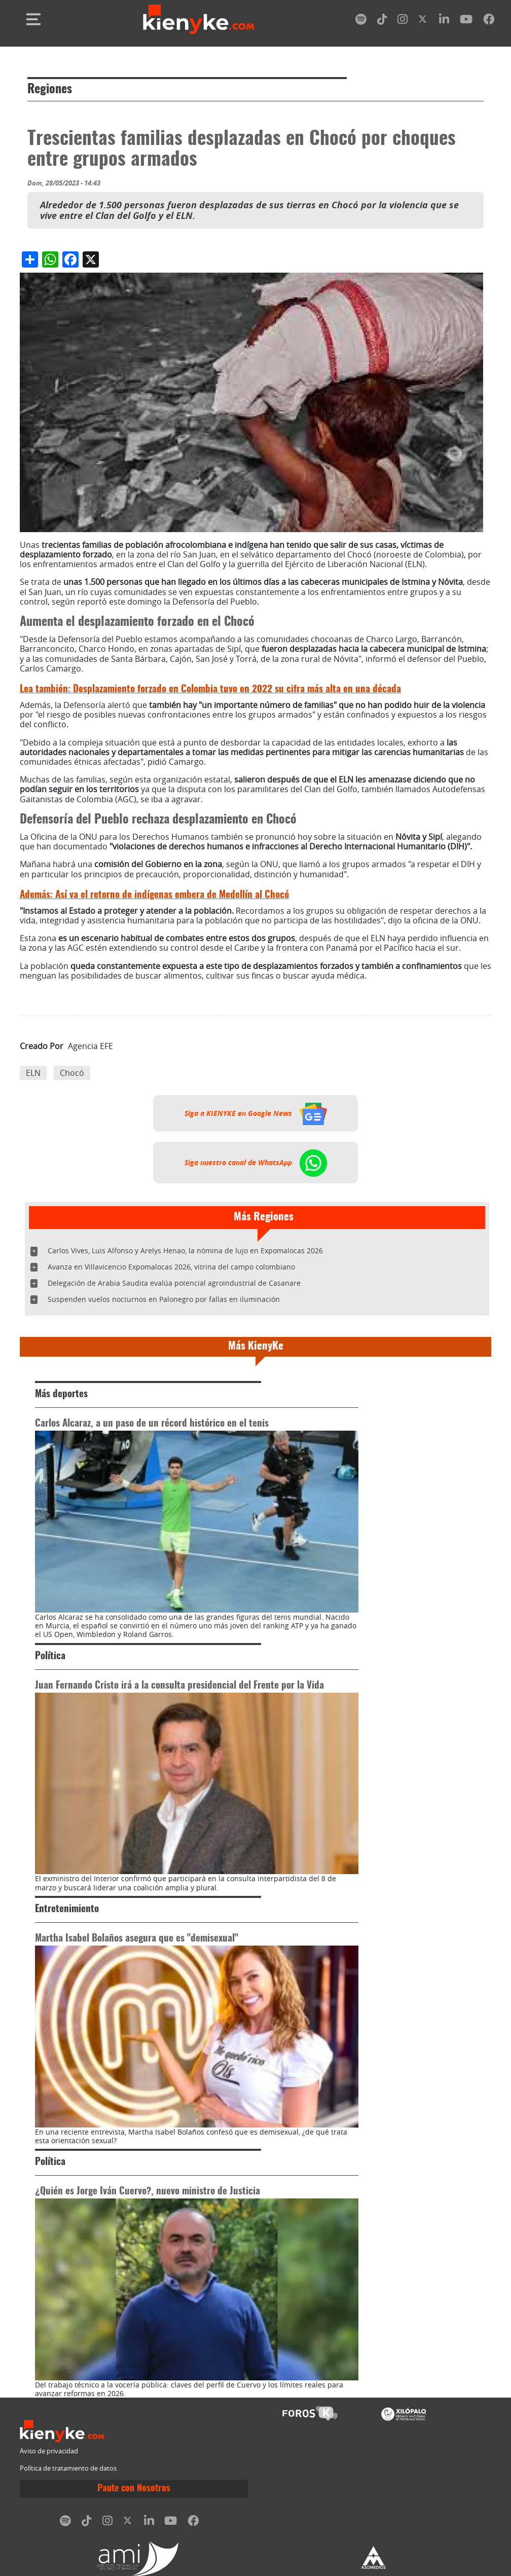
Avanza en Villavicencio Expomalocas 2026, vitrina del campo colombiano (171, 1267)
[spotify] (361, 21)
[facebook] (488, 21)
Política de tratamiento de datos (68, 2468)
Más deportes (61, 1394)
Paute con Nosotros (133, 2488)
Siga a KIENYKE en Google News (256, 1113)
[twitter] (423, 21)
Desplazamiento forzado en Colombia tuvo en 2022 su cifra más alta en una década (210, 689)
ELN (33, 1072)
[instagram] (402, 21)
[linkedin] (444, 21)
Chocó (72, 1072)
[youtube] (466, 21)
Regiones (49, 90)
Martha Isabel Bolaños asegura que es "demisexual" (136, 1939)
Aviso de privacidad (49, 2451)
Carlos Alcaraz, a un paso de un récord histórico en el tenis (152, 1424)
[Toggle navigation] (33, 19)
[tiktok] (382, 21)
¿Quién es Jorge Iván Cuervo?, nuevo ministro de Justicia (147, 2191)
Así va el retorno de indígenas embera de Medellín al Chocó (154, 895)
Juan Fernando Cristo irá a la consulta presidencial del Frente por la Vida (179, 1686)
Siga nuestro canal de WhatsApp (256, 1163)
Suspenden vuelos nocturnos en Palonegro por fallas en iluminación (164, 1299)
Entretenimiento (67, 1909)
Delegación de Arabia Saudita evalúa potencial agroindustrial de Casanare (174, 1283)
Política (50, 1656)
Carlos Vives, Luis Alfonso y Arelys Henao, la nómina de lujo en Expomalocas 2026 (185, 1250)
